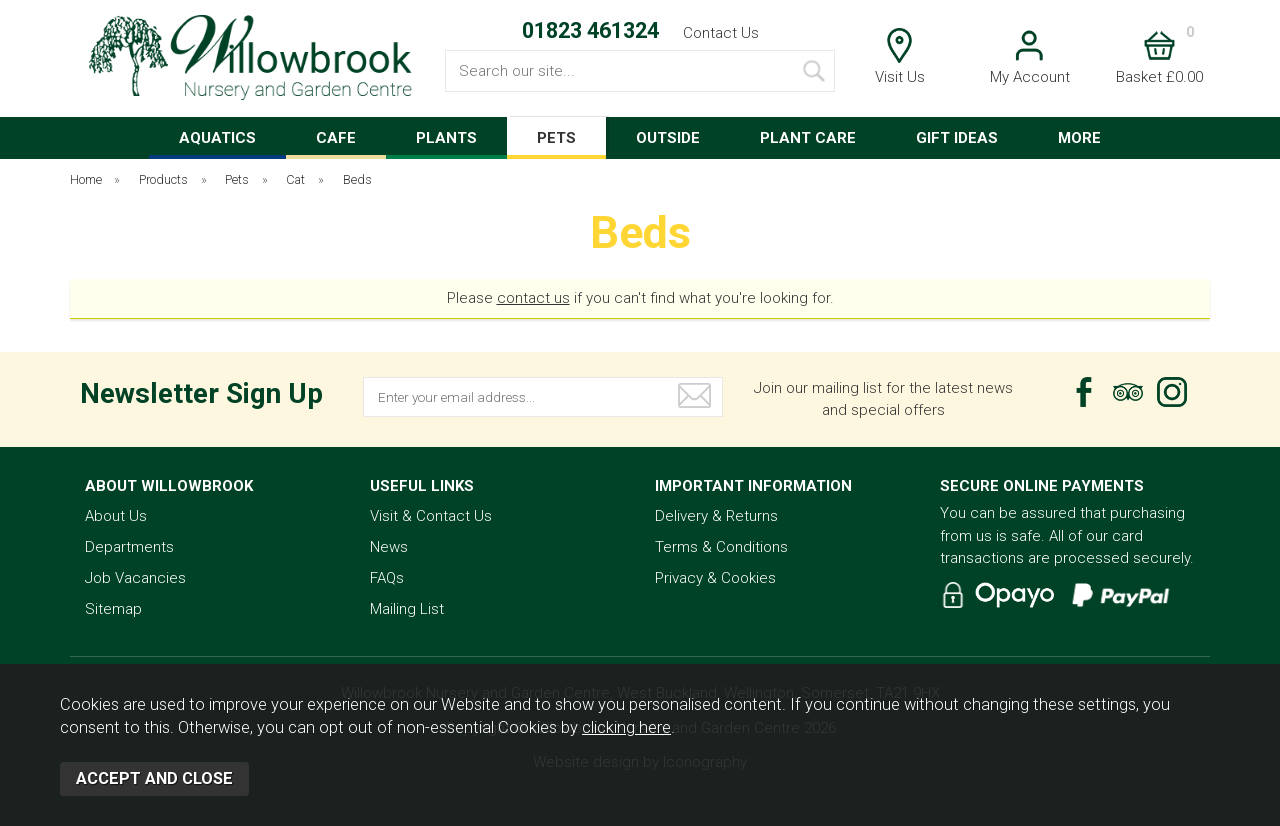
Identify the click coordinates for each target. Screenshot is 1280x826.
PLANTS (446, 138)
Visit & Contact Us (431, 516)
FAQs (387, 578)
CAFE (336, 138)
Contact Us (721, 33)
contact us (533, 298)
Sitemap (113, 609)
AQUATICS (217, 138)
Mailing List (407, 609)
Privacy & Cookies (715, 578)
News (389, 547)
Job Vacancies (135, 578)
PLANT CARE (808, 138)
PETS (556, 138)
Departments (129, 547)
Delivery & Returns (716, 516)
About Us (116, 516)
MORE (1079, 138)
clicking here (626, 727)
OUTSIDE (668, 138)
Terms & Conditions (721, 547)
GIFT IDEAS (957, 138)
